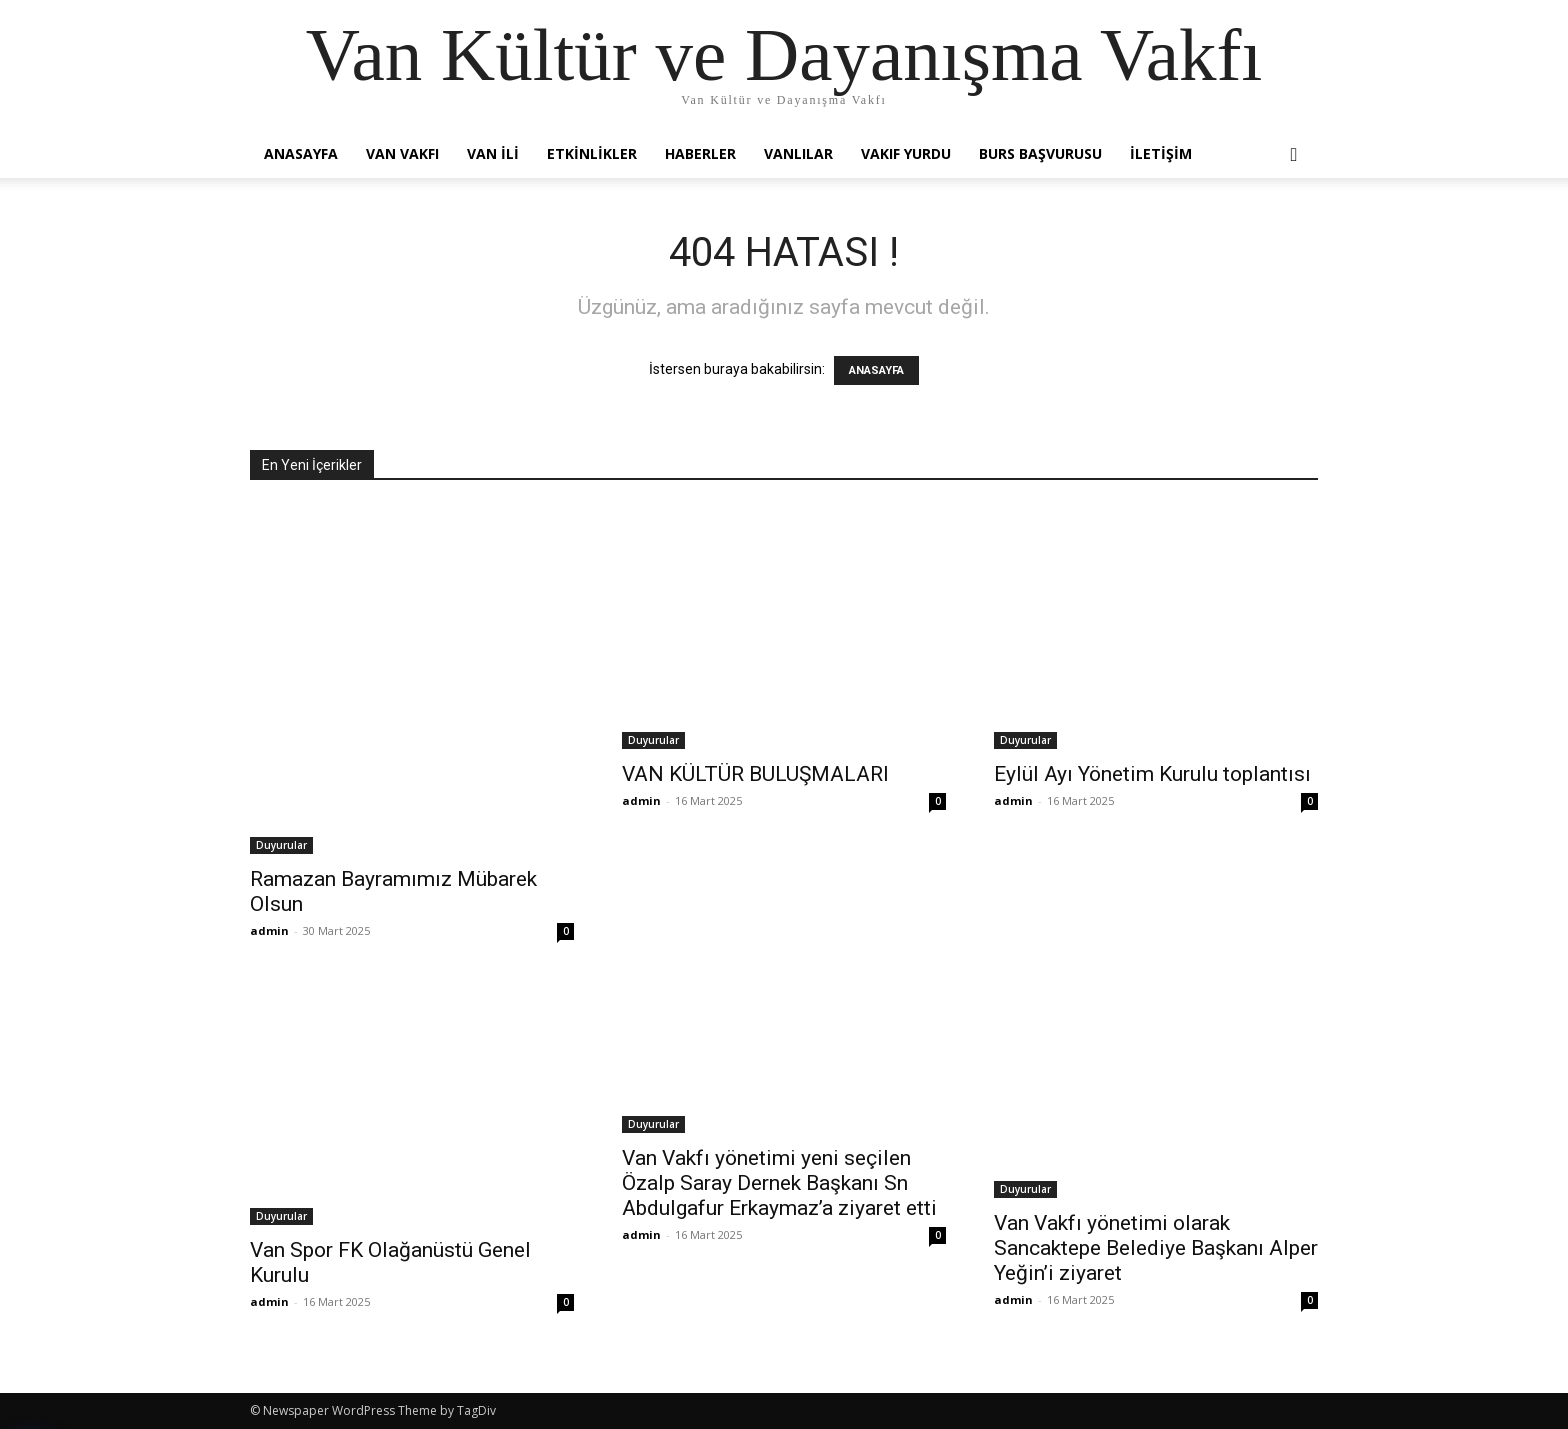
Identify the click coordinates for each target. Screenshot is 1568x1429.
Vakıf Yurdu (906, 153)
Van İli (493, 153)
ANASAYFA (876, 370)
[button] (1294, 155)
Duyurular (281, 845)
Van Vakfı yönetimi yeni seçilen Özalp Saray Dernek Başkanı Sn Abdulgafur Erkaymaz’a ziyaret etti (779, 1183)
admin (269, 930)
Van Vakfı (402, 153)
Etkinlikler (592, 153)
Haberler (700, 153)
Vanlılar (798, 153)
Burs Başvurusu (1040, 153)
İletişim (1161, 153)
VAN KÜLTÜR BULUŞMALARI (755, 774)
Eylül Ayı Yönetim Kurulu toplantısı (1152, 774)
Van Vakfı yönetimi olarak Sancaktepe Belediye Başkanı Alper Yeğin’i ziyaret (1156, 1248)
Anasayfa (301, 153)
